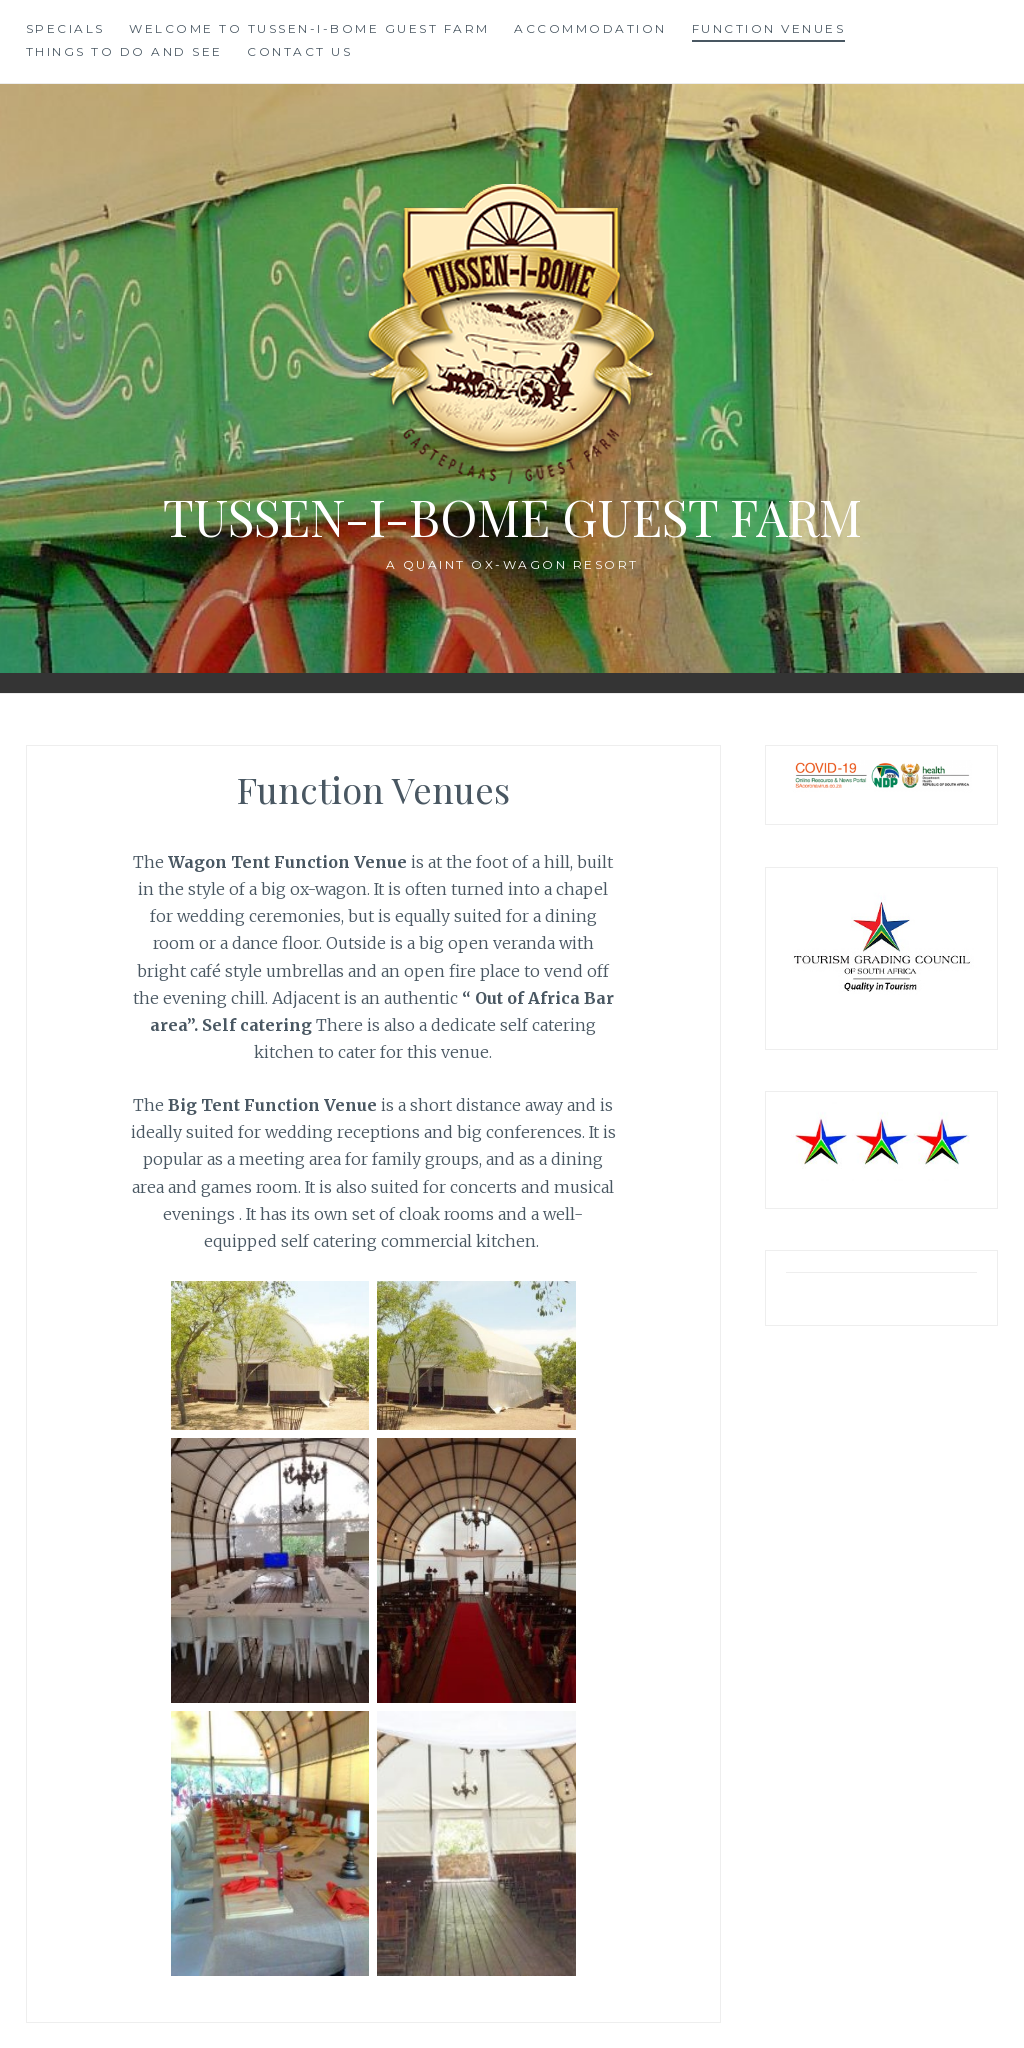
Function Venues (769, 28)
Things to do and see (124, 51)
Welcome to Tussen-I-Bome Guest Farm (309, 28)
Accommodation (590, 28)
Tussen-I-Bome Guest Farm (512, 516)
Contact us (299, 51)
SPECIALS (65, 28)
